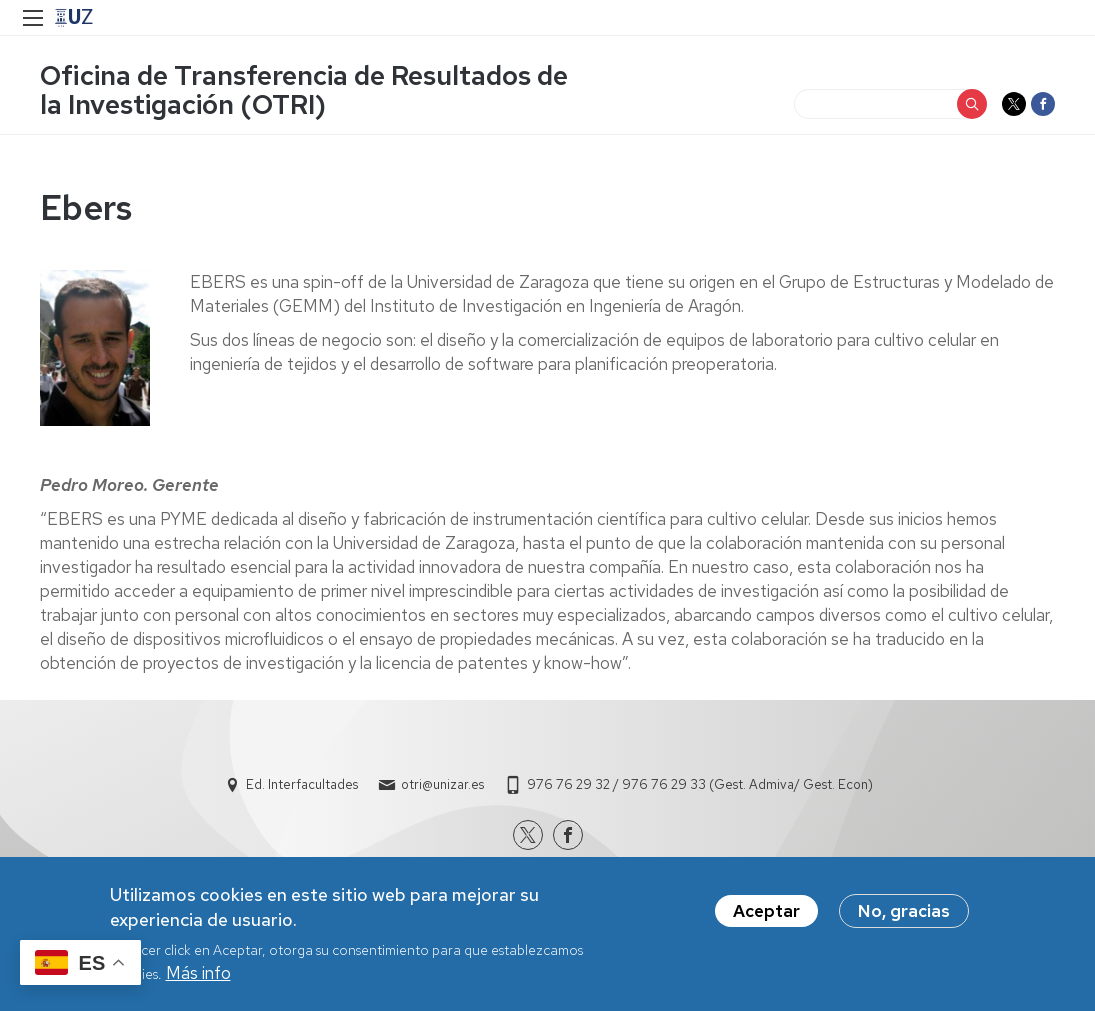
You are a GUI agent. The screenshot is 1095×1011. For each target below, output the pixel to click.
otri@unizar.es (442, 784)
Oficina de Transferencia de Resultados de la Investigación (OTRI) (304, 90)
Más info (198, 981)
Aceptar (766, 919)
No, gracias (904, 919)
